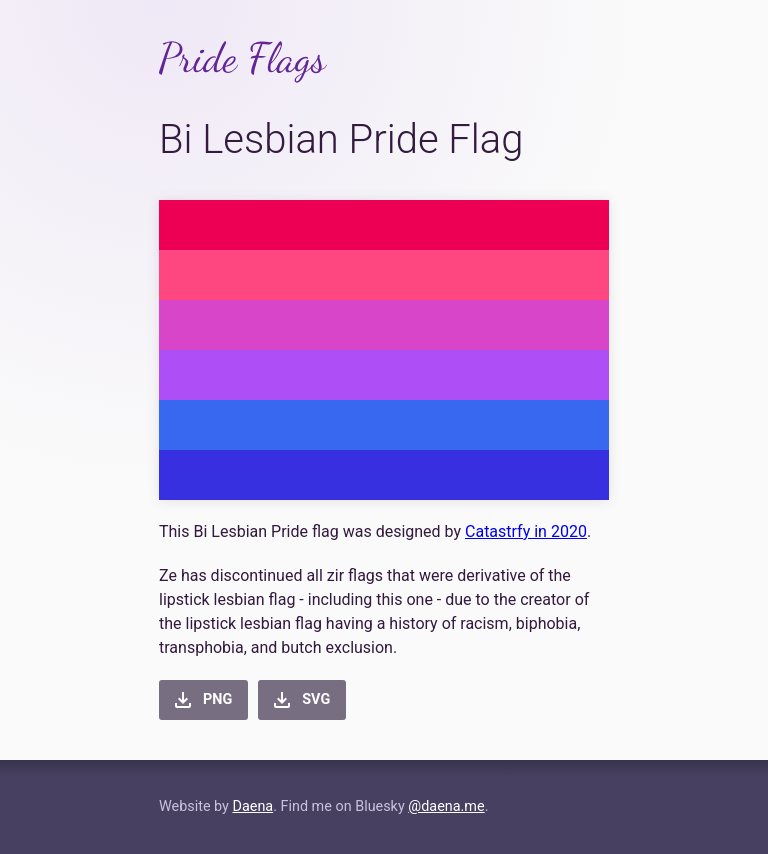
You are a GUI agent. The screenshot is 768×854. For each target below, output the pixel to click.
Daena (252, 806)
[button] (203, 700)
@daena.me (446, 806)
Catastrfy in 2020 (526, 531)
